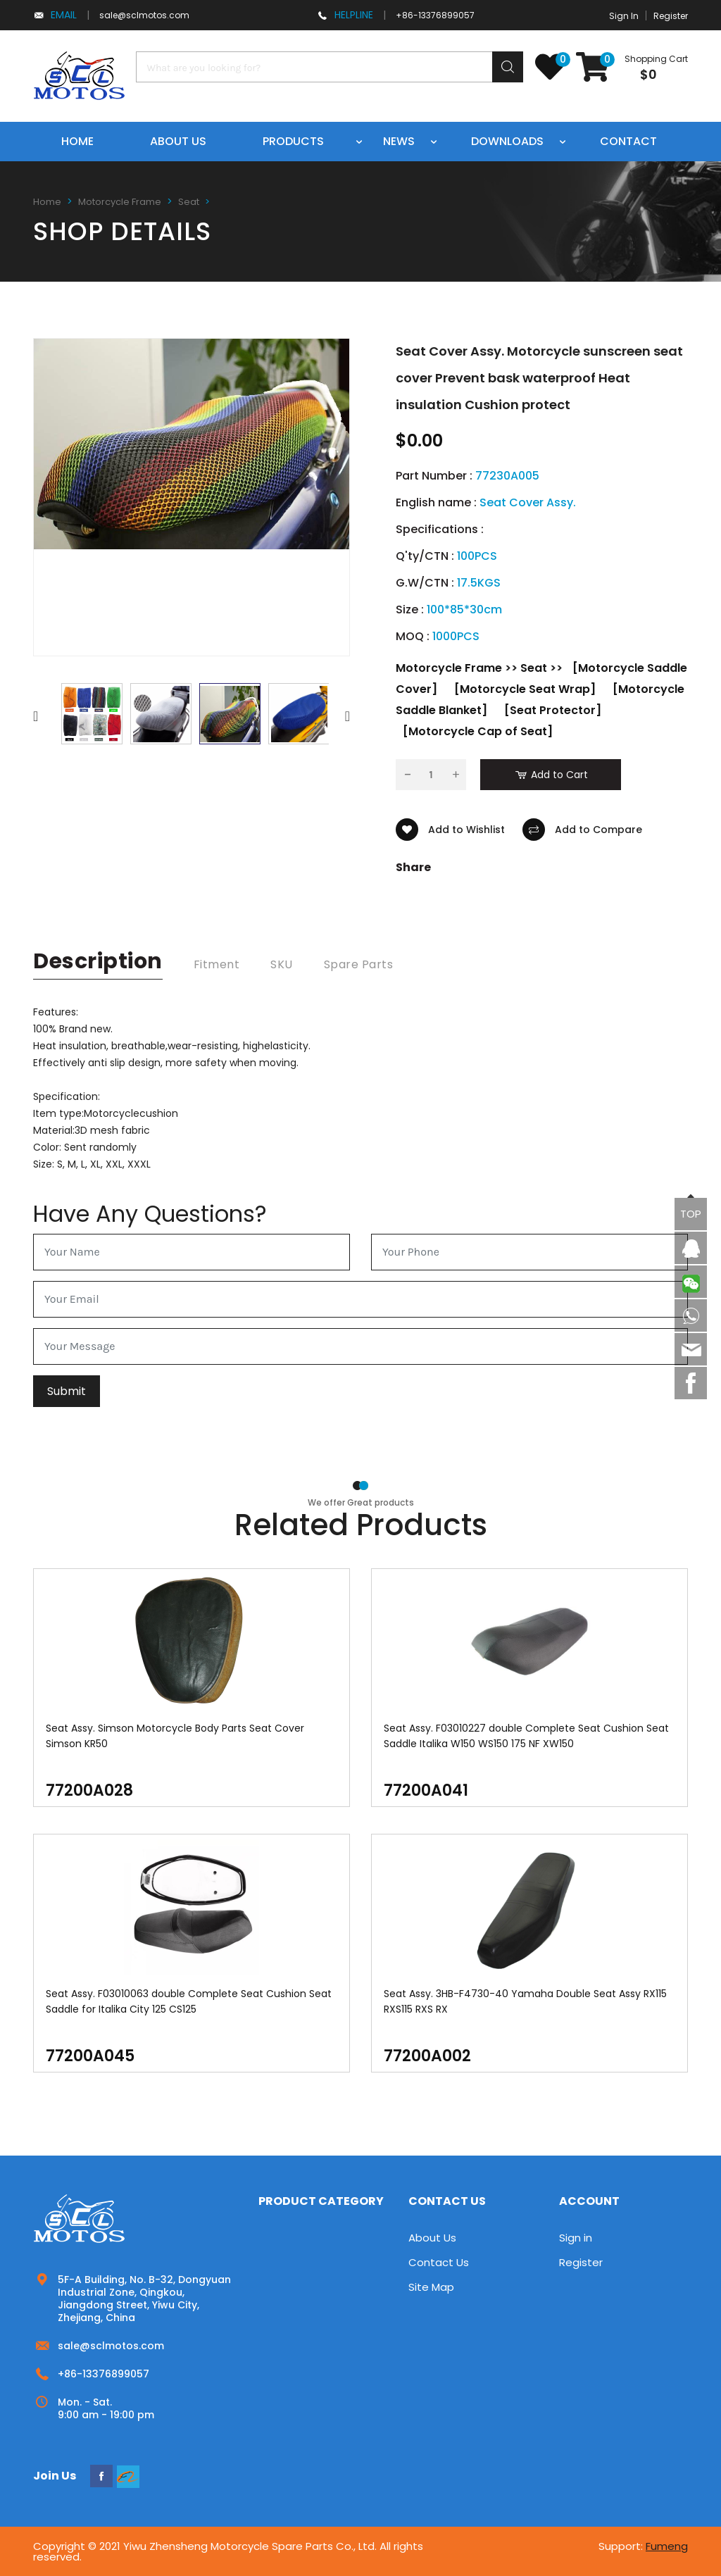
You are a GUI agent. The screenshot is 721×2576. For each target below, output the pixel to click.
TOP (690, 1213)
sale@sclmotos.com (144, 15)
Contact (628, 141)
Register (670, 16)
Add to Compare (582, 830)
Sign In (624, 16)
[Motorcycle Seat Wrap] (525, 689)
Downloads (507, 141)
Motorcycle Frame (119, 201)
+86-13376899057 (435, 15)
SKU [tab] (281, 964)
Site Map (431, 2287)
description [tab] (98, 961)
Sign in (575, 2237)
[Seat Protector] (552, 710)
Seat (188, 201)
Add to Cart (550, 775)
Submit (66, 1391)
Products (293, 141)
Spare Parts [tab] (359, 964)
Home (77, 141)
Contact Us (438, 2262)
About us (178, 141)
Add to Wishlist (450, 830)
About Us (432, 2237)
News (399, 141)
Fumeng (667, 2546)
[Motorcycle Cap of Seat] (478, 731)
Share (413, 867)
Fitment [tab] (217, 964)
